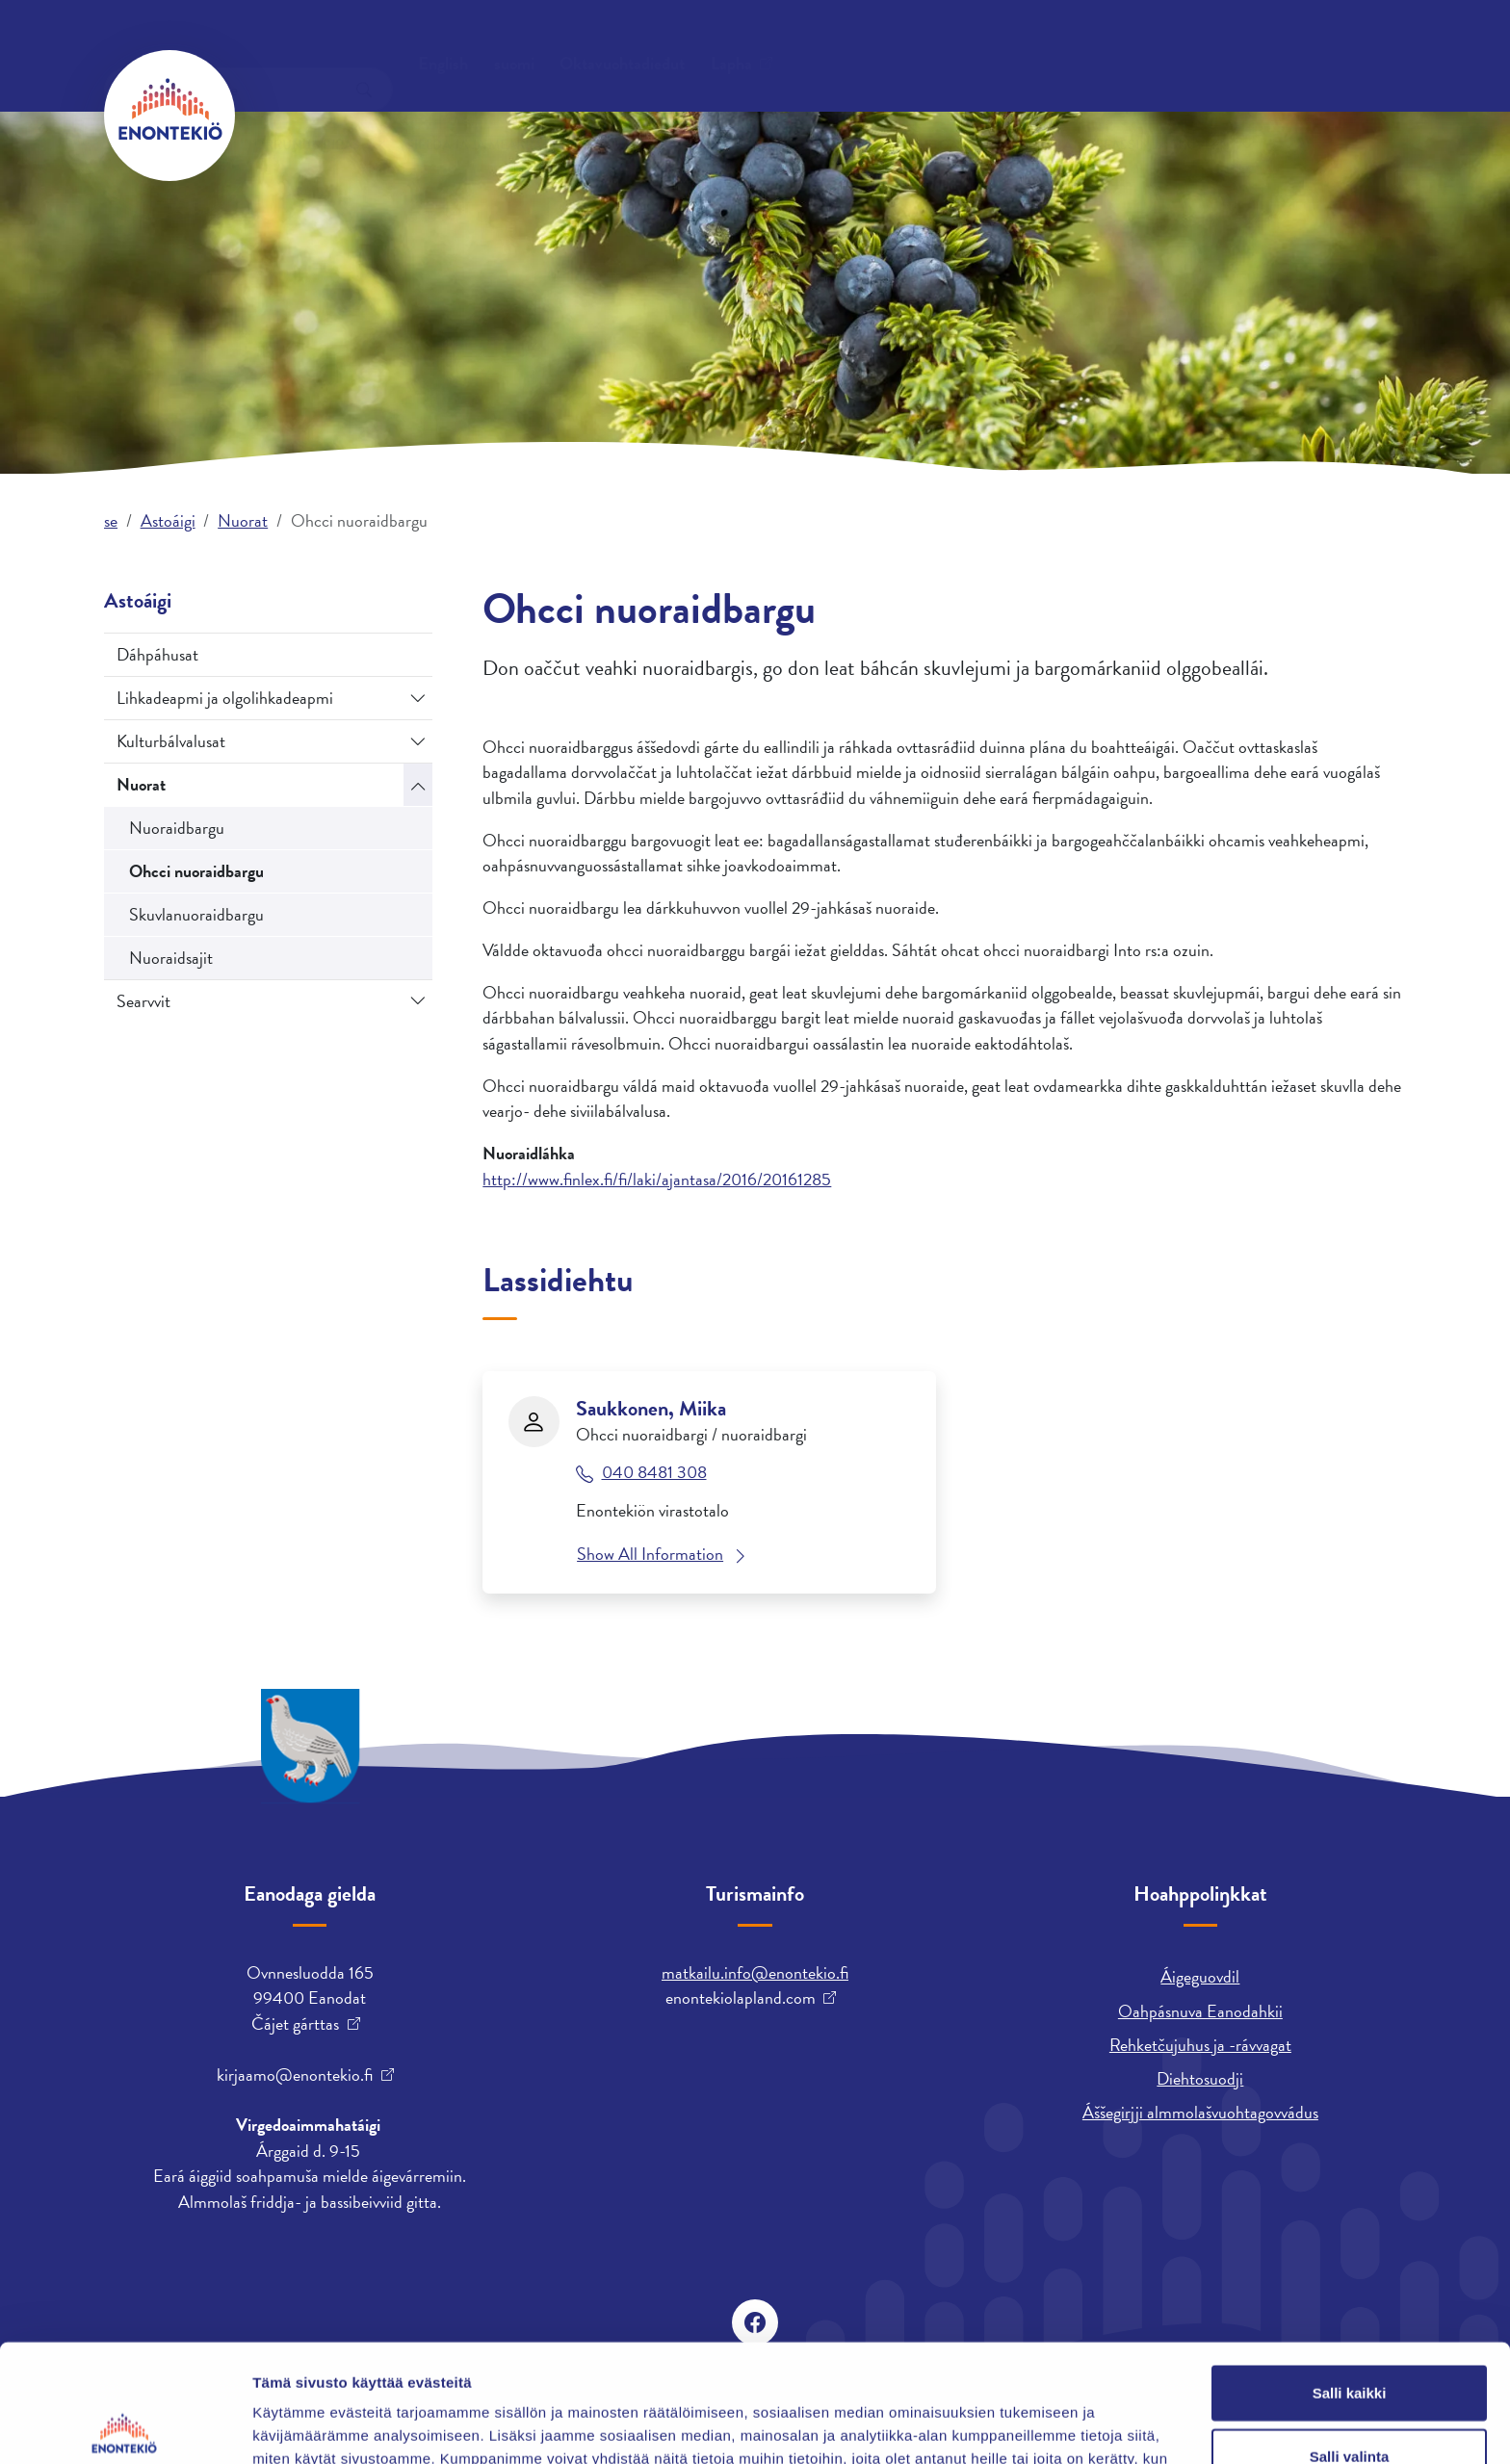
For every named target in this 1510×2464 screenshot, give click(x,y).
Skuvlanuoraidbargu (196, 914)
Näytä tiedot (1030, 2426)
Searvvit (143, 1001)
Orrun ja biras (307, 114)
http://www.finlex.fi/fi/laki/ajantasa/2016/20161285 (656, 1179)
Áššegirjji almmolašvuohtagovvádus (1200, 2112)
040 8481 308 (654, 1472)
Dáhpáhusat (157, 654)
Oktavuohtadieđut (318, 43)
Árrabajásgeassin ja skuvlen (1125, 114)
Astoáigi (946, 114)
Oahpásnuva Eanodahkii (1200, 2011)
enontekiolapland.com (740, 1997)
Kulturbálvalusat (171, 741)
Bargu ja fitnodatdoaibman (771, 114)
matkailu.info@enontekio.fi (755, 1972)
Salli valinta (1350, 2338)
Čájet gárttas (295, 2023)
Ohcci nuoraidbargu (196, 871)
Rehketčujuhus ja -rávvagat (1200, 2045)
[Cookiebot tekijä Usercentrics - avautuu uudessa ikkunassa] (124, 2426)
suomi (1072, 43)
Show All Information (650, 1554)
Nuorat (243, 520)
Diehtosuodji (1200, 2078)
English (1001, 43)
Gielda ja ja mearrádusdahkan (515, 114)
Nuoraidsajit (171, 958)
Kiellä (1349, 2401)
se (110, 520)
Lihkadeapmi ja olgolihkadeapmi (225, 698)
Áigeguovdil (1199, 1976)
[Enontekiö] (169, 115)
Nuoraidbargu (176, 828)
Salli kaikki (1350, 2275)
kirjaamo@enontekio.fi (295, 2075)
